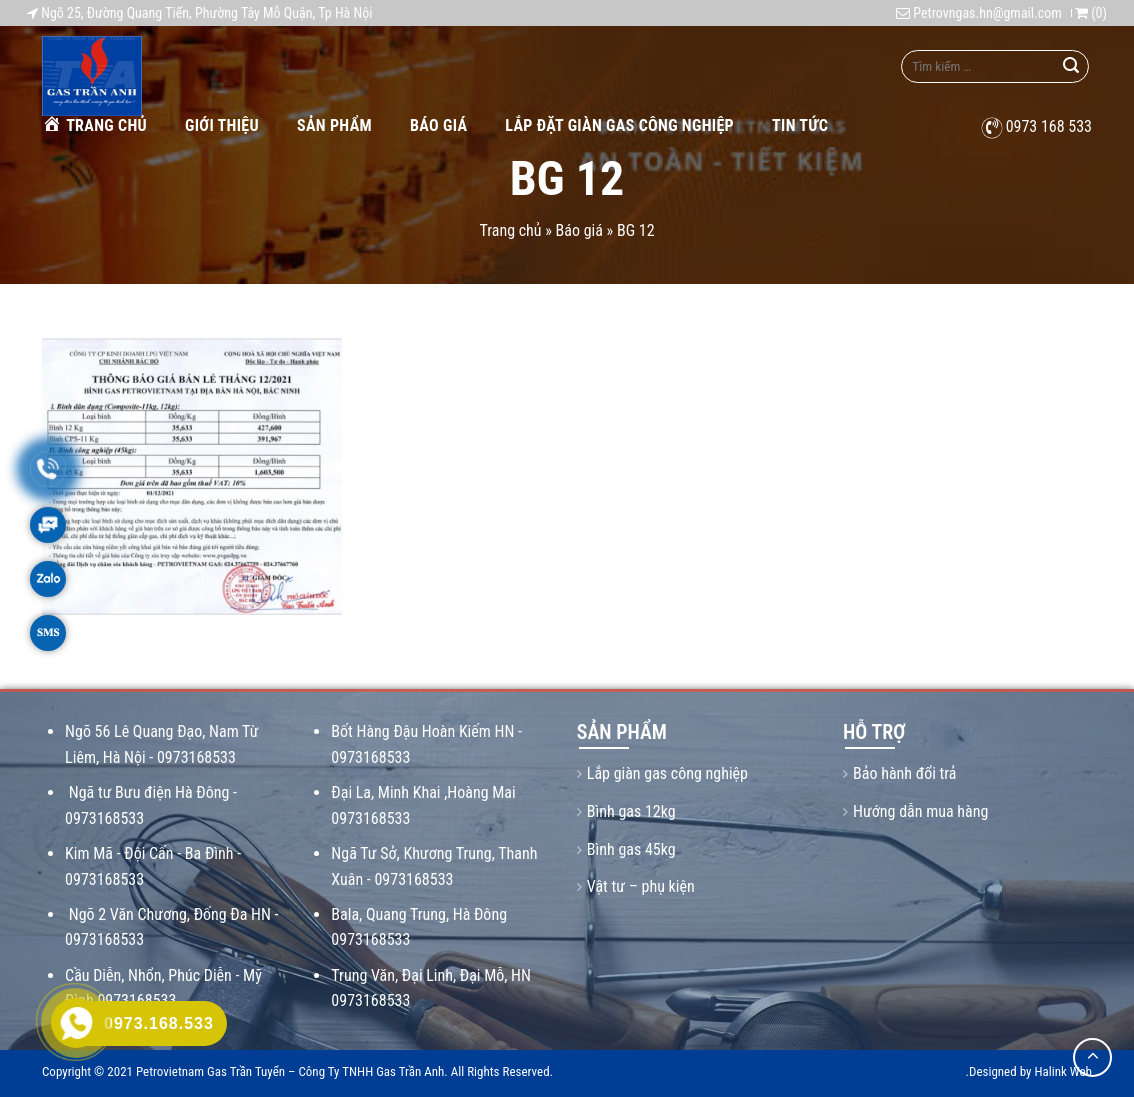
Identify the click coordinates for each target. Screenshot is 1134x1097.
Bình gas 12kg (631, 811)
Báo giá (438, 125)
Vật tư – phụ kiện (641, 886)
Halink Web (1063, 1071)
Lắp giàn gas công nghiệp (667, 773)
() (1091, 13)
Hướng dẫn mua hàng (920, 811)
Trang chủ (94, 124)
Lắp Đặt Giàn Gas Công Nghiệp (619, 125)
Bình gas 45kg (631, 849)
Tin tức (800, 125)
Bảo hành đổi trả (904, 773)
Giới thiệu (222, 125)
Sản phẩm (334, 125)
